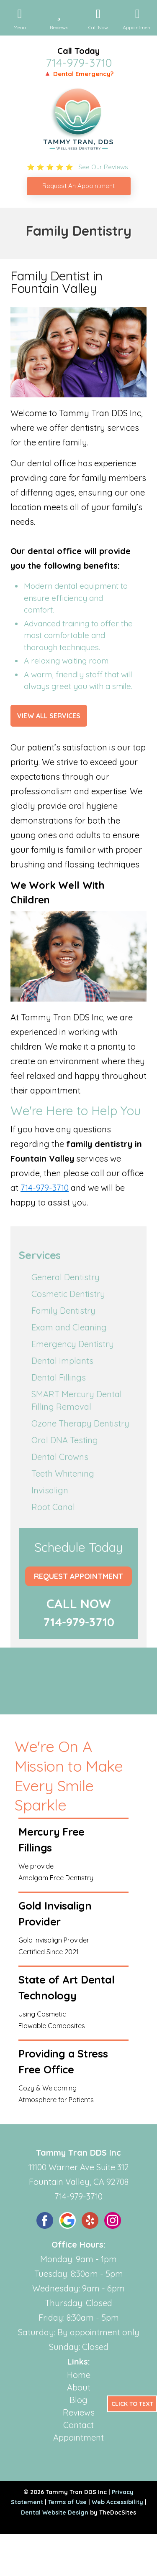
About (78, 2387)
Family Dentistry (63, 1310)
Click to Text (132, 2404)
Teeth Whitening (62, 1473)
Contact (78, 2425)
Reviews (79, 2412)
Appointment (78, 2437)
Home (78, 2375)
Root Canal (53, 1507)
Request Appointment (78, 1576)
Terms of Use (67, 2502)
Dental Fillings (58, 1377)
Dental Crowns (59, 1457)
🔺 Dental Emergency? (78, 74)
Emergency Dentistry (72, 1344)
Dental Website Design (54, 2512)
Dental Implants (62, 1360)
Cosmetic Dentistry (68, 1294)
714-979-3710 (79, 63)
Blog (78, 2400)
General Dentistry (65, 1277)
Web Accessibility (117, 2502)
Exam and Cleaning (69, 1327)
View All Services (48, 716)
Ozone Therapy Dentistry (80, 1423)
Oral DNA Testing (64, 1440)
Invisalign (49, 1490)
